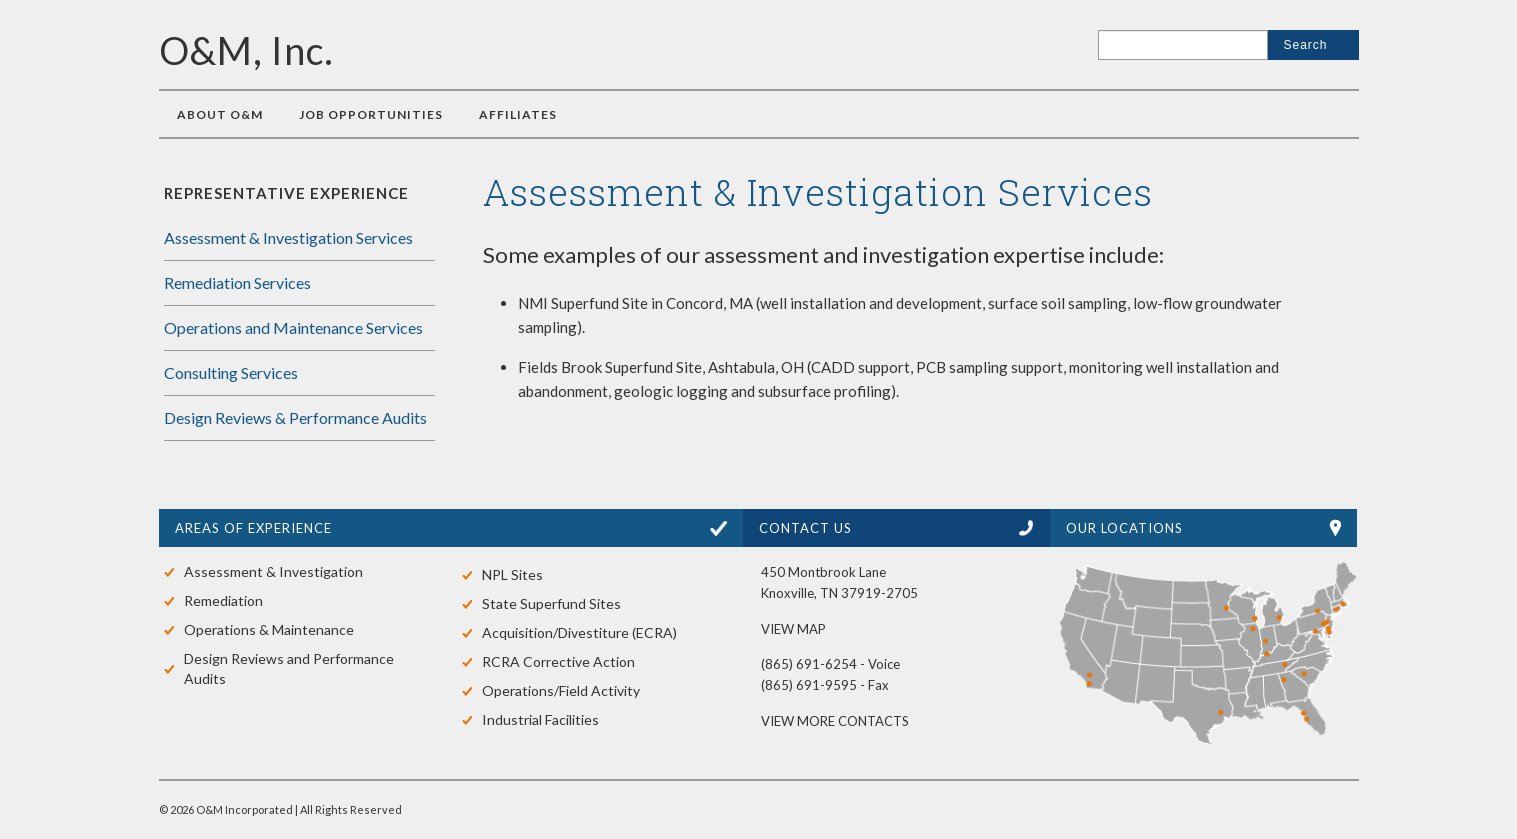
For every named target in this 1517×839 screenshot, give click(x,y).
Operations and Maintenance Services (293, 327)
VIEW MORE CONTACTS (835, 721)
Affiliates (518, 114)
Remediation (223, 600)
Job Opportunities (371, 114)
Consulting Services (231, 372)
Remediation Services (237, 282)
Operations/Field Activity (561, 690)
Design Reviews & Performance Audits (295, 417)
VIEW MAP (793, 629)
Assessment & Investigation (273, 571)
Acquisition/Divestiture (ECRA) (579, 632)
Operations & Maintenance (269, 629)
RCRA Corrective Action (558, 661)
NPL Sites (512, 574)
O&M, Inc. (246, 50)
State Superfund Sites (551, 603)
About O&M (220, 114)
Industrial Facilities (540, 719)
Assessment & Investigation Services (288, 237)
